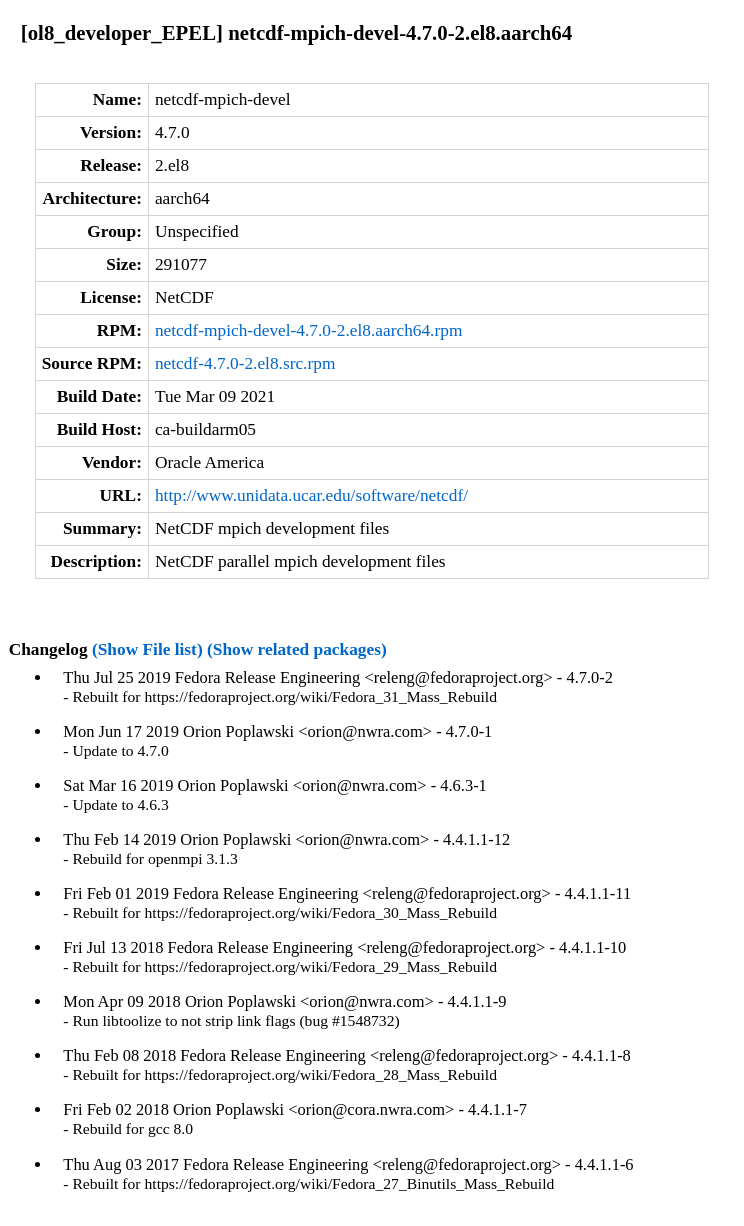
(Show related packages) (297, 649)
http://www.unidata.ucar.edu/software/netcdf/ (311, 495)
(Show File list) (147, 649)
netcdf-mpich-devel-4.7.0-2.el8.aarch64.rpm (308, 330)
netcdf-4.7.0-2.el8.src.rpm (245, 363)
